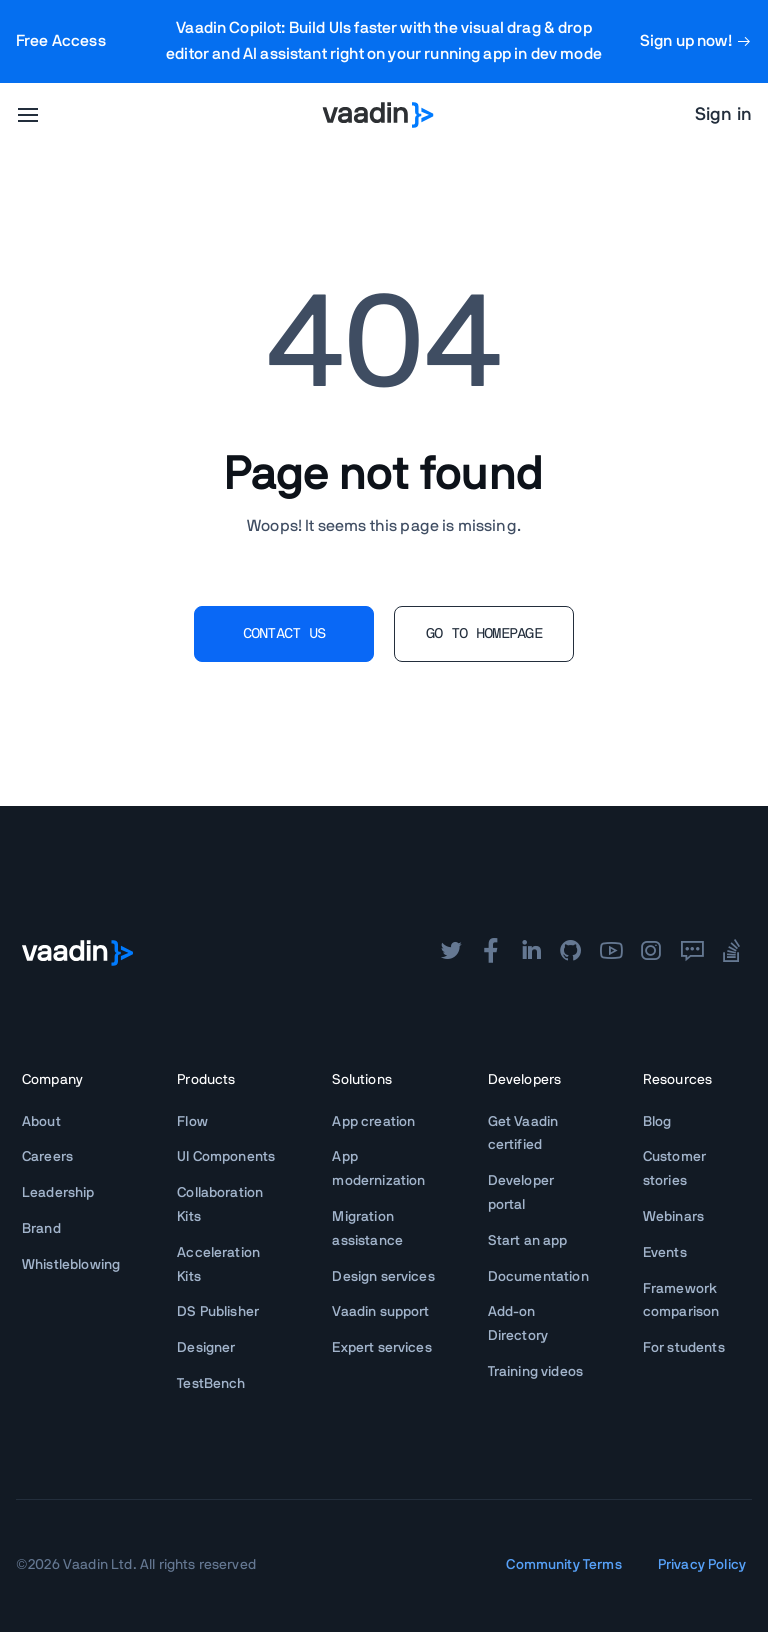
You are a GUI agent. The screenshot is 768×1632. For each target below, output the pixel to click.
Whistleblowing (71, 1265)
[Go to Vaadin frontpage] (77, 953)
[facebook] (491, 953)
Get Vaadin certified (523, 1134)
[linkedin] (531, 953)
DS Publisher (218, 1312)
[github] (571, 953)
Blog (657, 1122)
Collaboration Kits (220, 1205)
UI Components (226, 1157)
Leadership (58, 1193)
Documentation (538, 1277)
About (41, 1122)
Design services (383, 1277)
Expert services (381, 1348)
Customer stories (674, 1169)
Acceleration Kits (218, 1265)
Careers (47, 1157)
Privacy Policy (702, 1565)
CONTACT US (284, 634)
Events (665, 1253)
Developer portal (521, 1193)
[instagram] (651, 953)
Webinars (673, 1217)
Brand (41, 1229)
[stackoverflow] (732, 953)
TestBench (211, 1384)
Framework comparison (681, 1301)
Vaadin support (380, 1312)
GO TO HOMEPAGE (484, 634)
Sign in (723, 115)
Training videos (535, 1372)
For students (684, 1348)
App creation (373, 1122)
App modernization (378, 1169)
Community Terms (563, 1565)
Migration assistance (367, 1229)
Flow (192, 1122)
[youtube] (611, 953)
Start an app (528, 1241)
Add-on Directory (518, 1324)
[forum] (692, 953)
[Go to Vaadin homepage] (378, 115)
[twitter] (451, 953)
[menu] (28, 115)
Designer (206, 1348)
